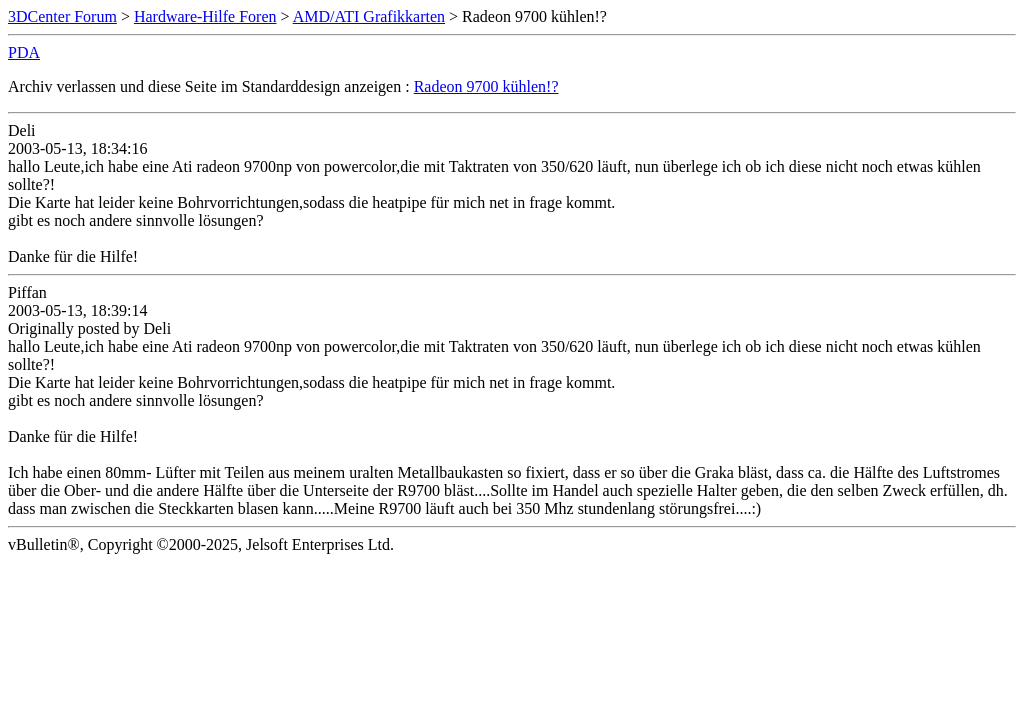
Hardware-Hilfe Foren (205, 16)
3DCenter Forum (62, 16)
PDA (24, 52)
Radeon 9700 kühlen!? (486, 86)
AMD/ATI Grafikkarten (369, 16)
